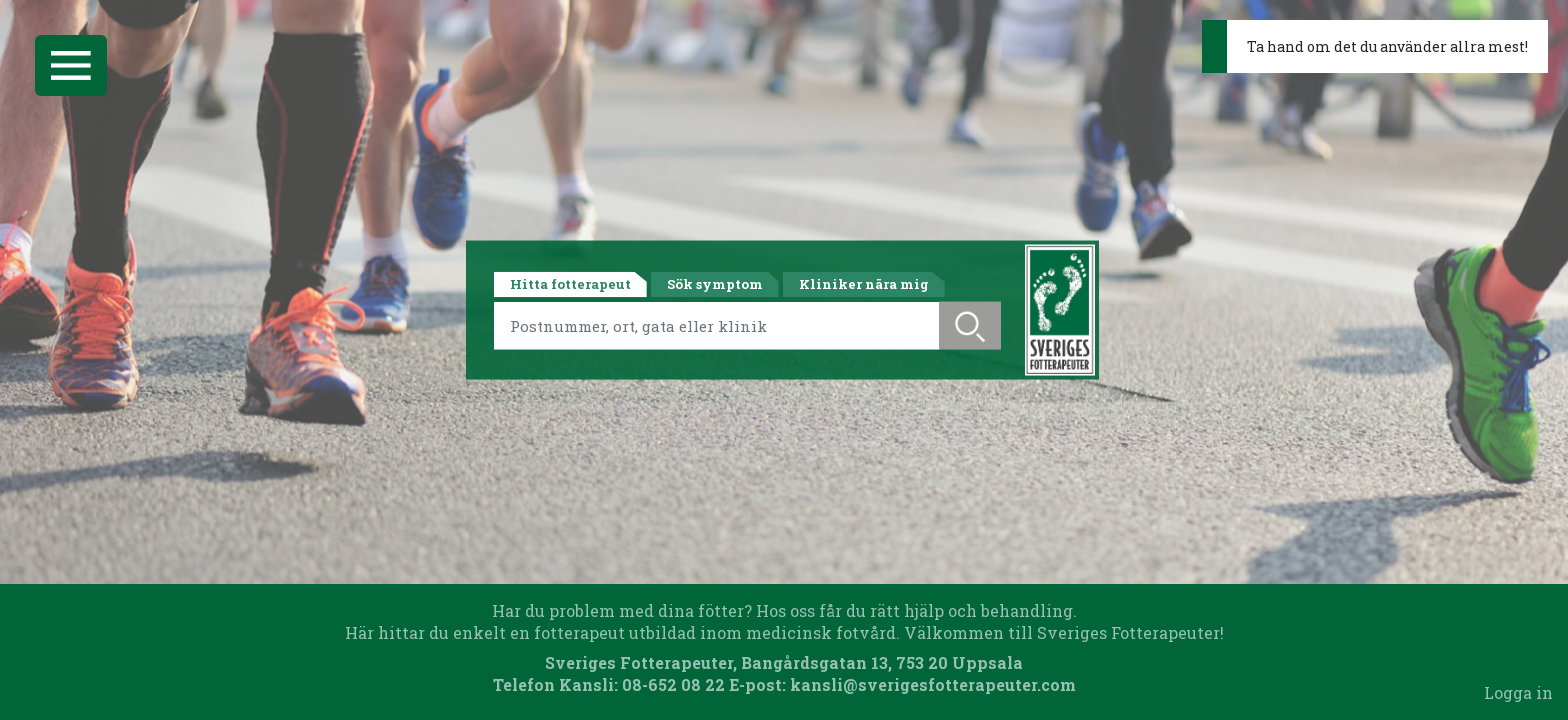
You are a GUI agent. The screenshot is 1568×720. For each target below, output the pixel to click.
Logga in (1518, 692)
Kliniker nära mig (864, 284)
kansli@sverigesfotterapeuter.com (933, 684)
